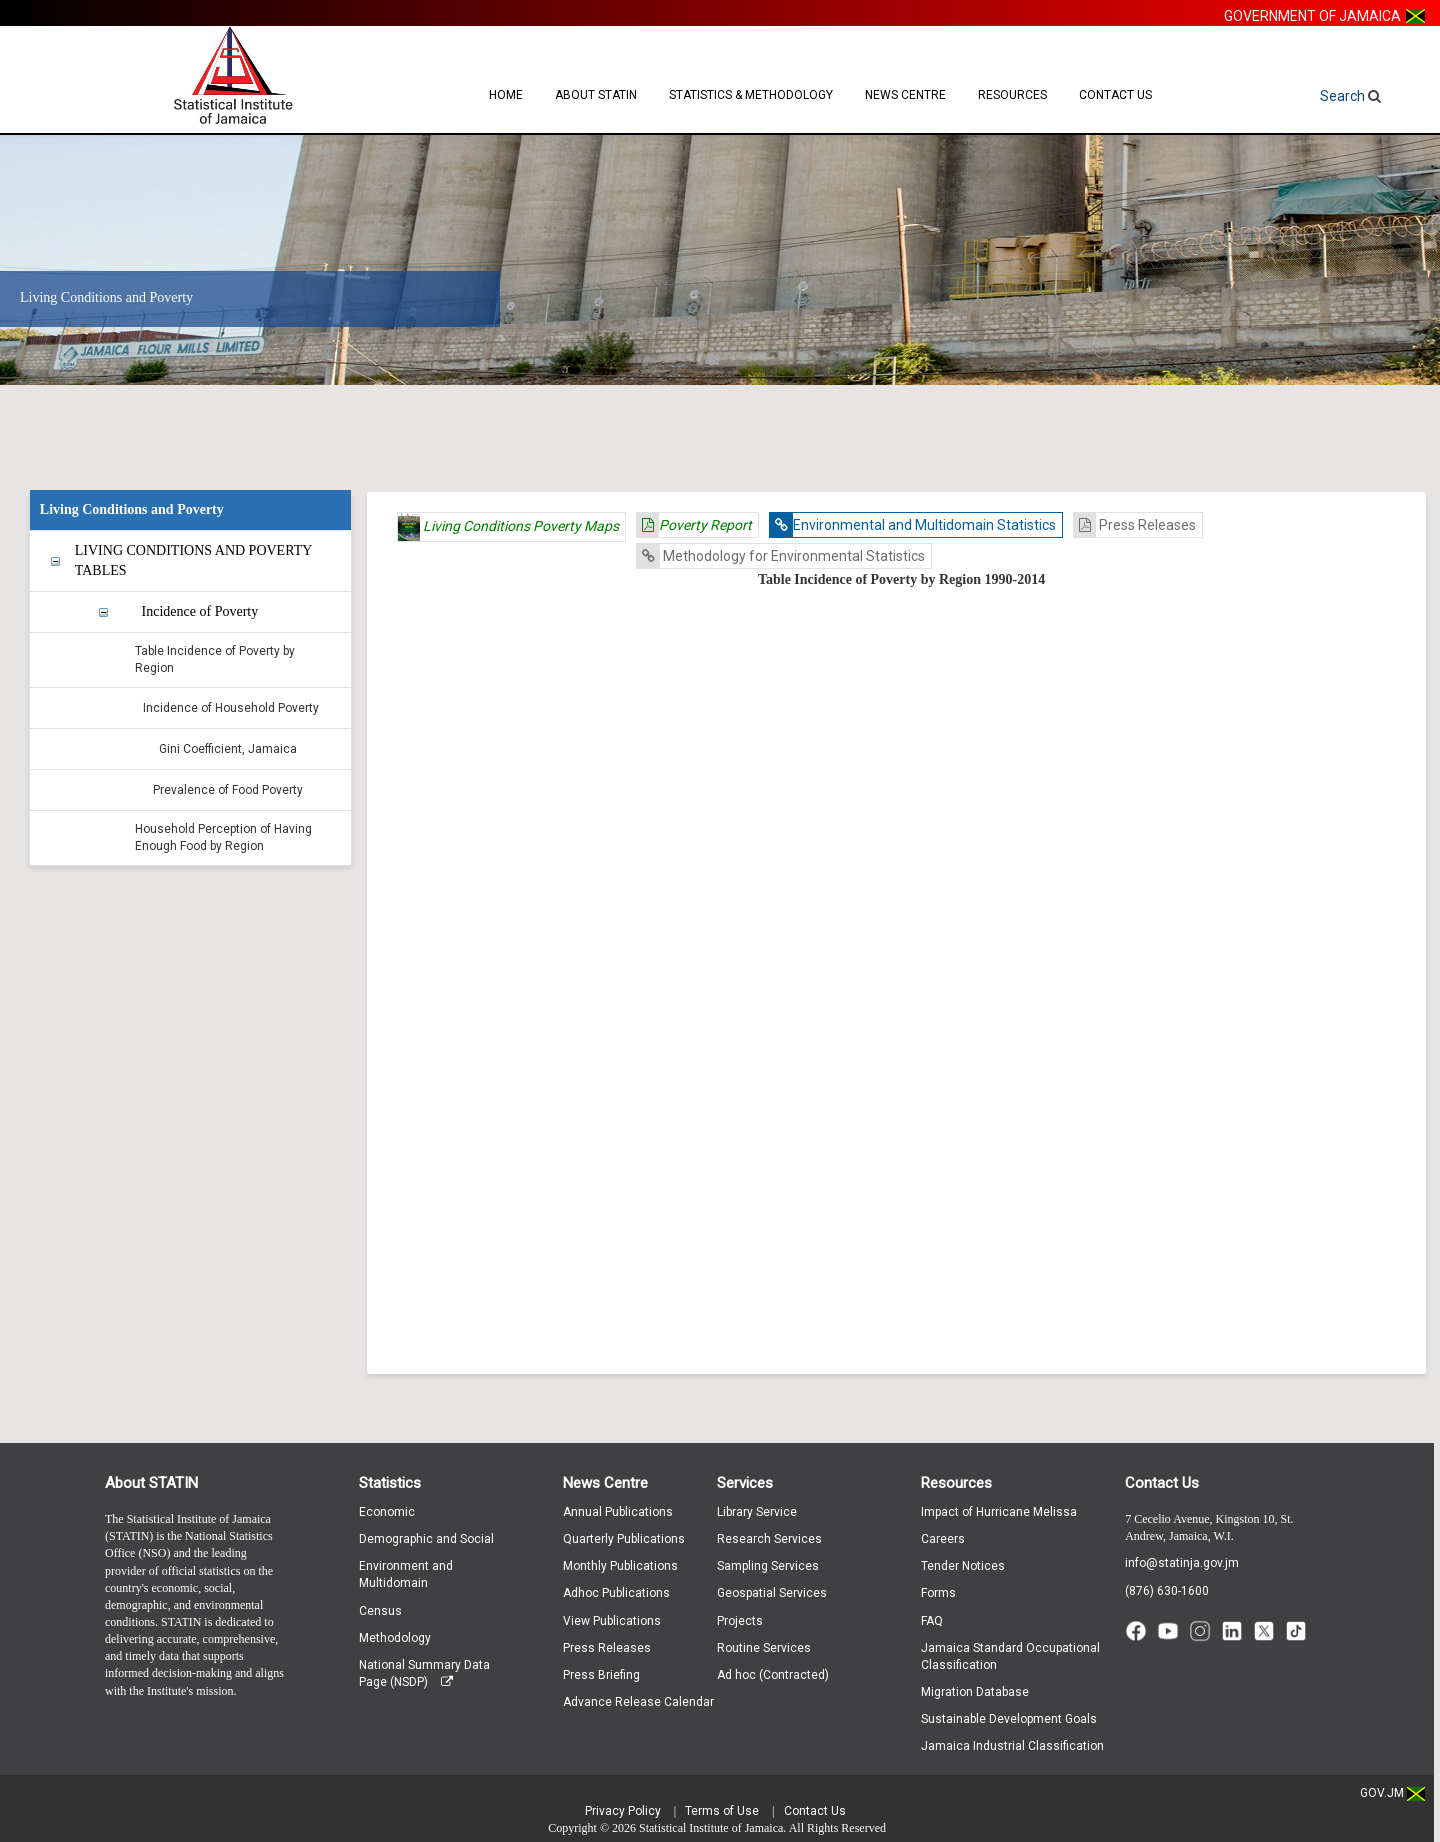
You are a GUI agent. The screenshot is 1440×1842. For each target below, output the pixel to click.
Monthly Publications (620, 1566)
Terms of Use (722, 1811)
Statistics (390, 1483)
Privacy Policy (623, 1811)
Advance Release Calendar (638, 1702)
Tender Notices (963, 1566)
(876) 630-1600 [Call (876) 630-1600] (1167, 1591)
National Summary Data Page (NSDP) (424, 1673)
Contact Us (1115, 95)
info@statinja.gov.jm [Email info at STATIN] (1182, 1563)
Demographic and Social (426, 1539)
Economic (387, 1512)
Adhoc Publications (616, 1593)
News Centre (905, 95)
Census (380, 1611)
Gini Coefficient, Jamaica (228, 749)
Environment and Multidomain (406, 1574)
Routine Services (764, 1648)
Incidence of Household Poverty (231, 708)
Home (506, 95)
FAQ (932, 1621)
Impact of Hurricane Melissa (999, 1512)
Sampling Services (768, 1566)
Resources (1012, 95)
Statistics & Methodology (751, 95)
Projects (740, 1621)
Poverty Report (694, 525)
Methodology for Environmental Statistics (781, 556)
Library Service (757, 1512)
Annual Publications (618, 1512)
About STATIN (596, 95)
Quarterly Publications (624, 1539)
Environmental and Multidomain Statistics (913, 525)
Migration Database (975, 1692)
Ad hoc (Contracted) (773, 1675)
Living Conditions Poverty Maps (508, 527)
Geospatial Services (772, 1593)
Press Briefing (601, 1675)
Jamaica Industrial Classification (1012, 1746)
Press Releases (1135, 525)
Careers (943, 1539)
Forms (938, 1593)
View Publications (612, 1621)
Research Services (769, 1539)
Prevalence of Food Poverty (228, 790)
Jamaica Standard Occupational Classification (1010, 1656)
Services (745, 1483)
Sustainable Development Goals (1009, 1719)
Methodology (395, 1638)
